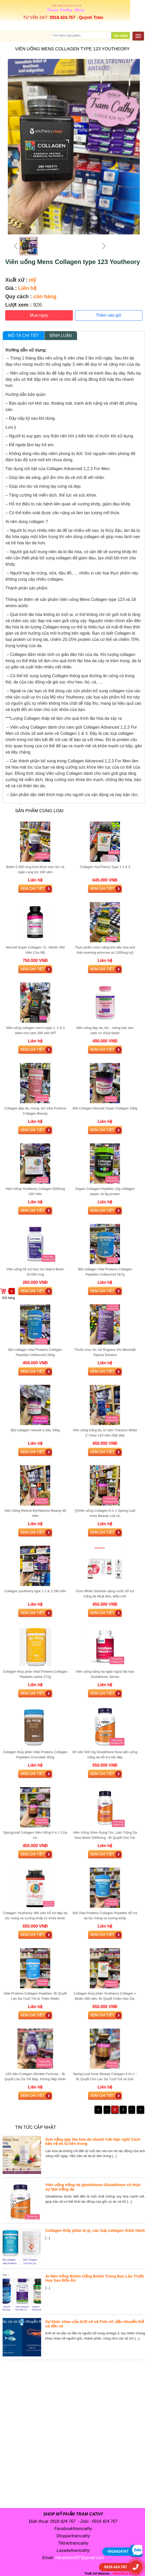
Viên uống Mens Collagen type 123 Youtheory (72, 261)
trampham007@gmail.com (79, 2557)
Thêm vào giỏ (108, 315)
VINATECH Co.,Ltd (126, 2573)
